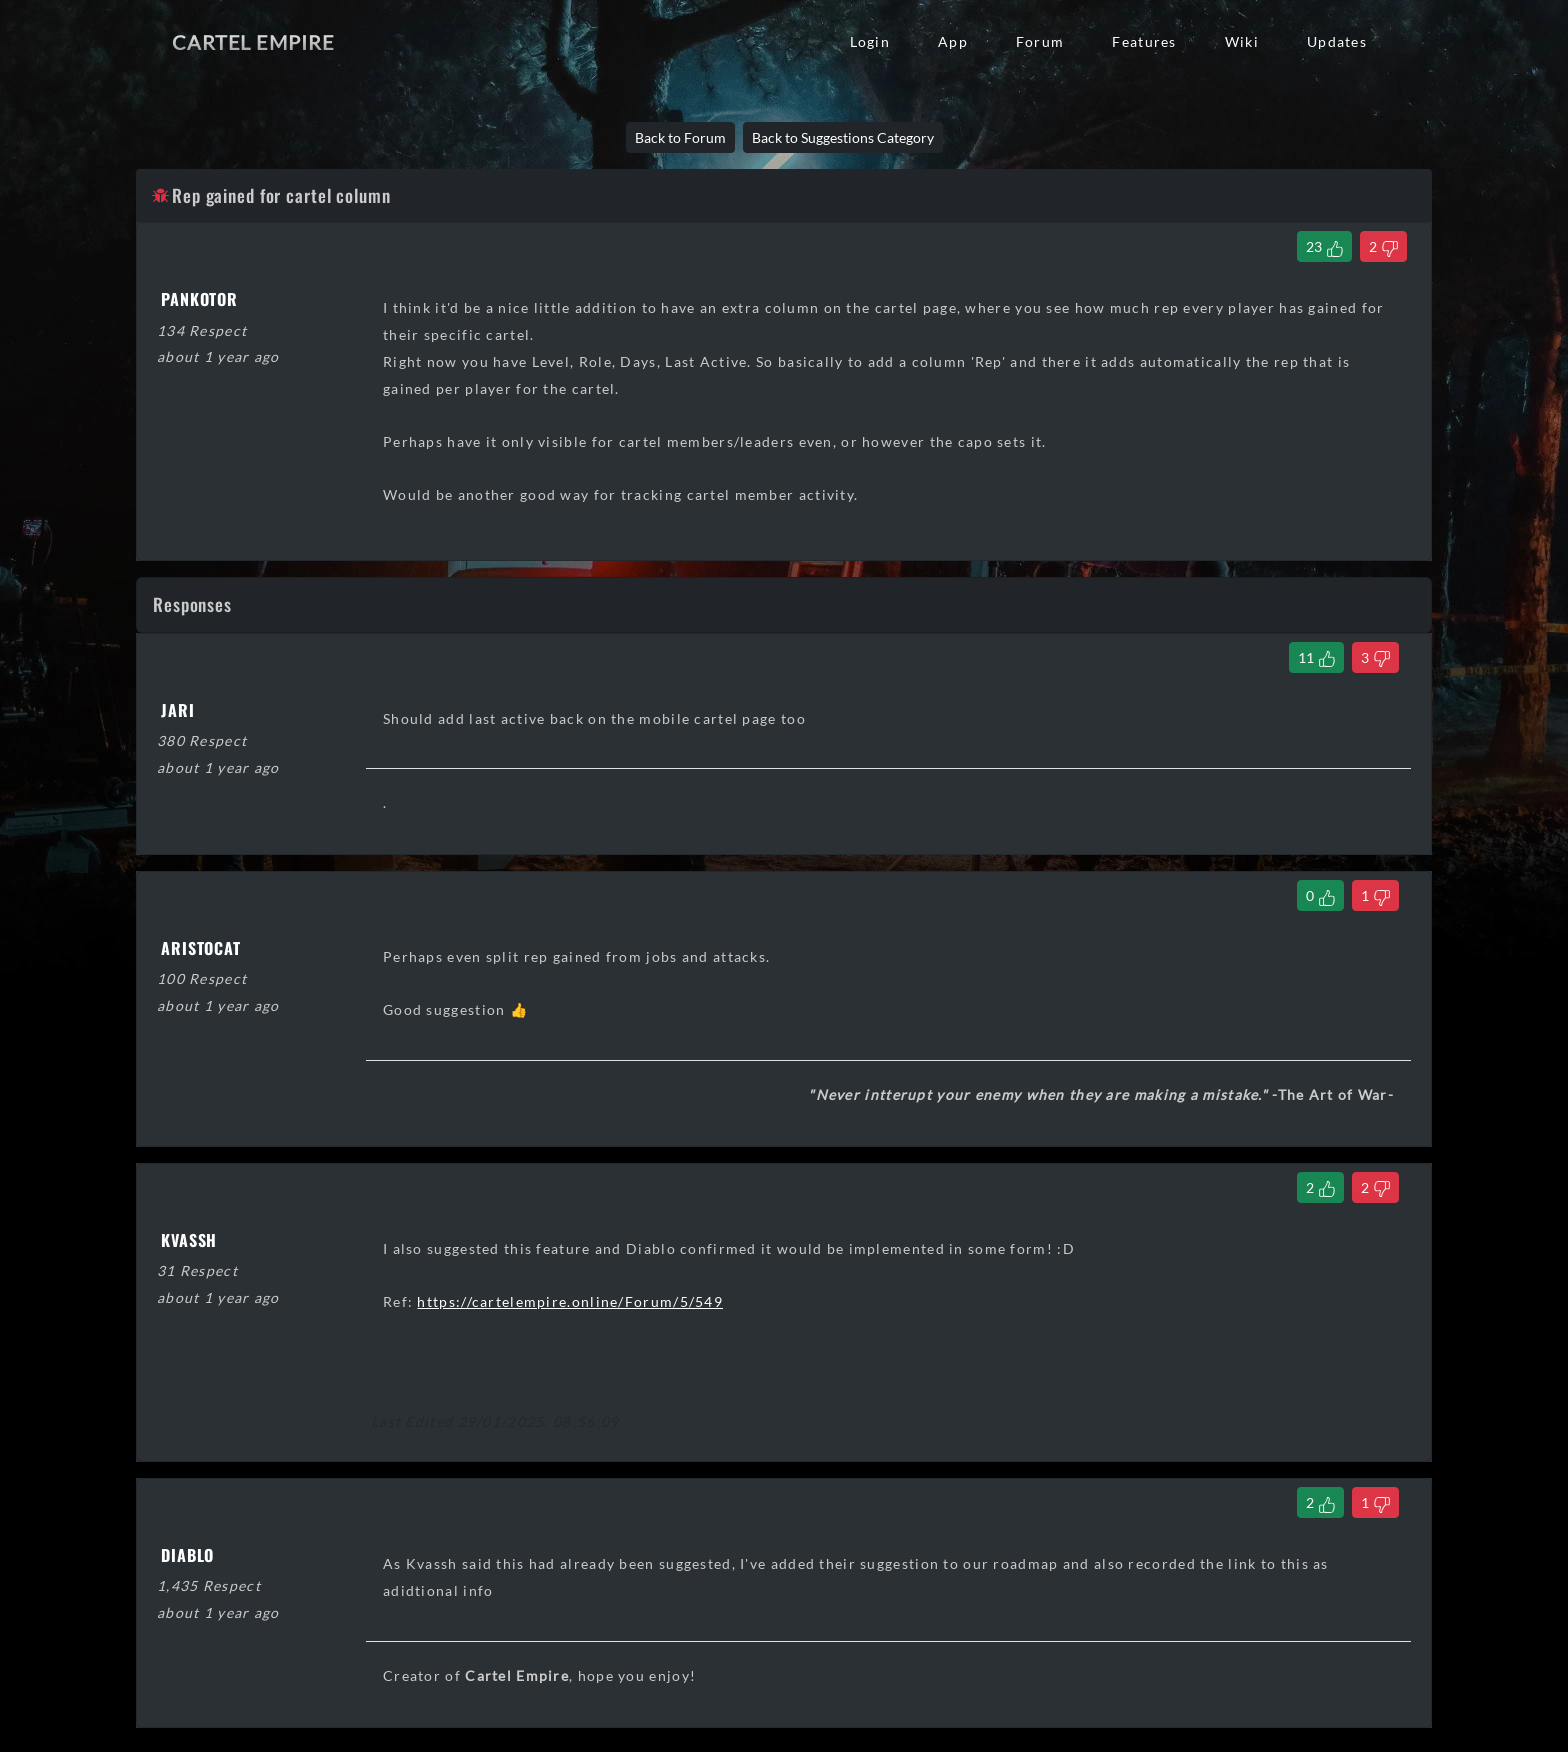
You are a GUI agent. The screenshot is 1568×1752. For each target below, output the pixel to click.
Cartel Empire (253, 42)
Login (870, 41)
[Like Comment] (1316, 657)
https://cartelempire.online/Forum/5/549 (570, 1301)
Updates (1337, 41)
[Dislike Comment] (1375, 657)
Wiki (1242, 41)
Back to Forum (680, 137)
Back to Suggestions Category (843, 137)
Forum (1040, 41)
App (953, 41)
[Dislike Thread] (1383, 246)
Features (1144, 41)
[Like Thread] (1324, 246)
